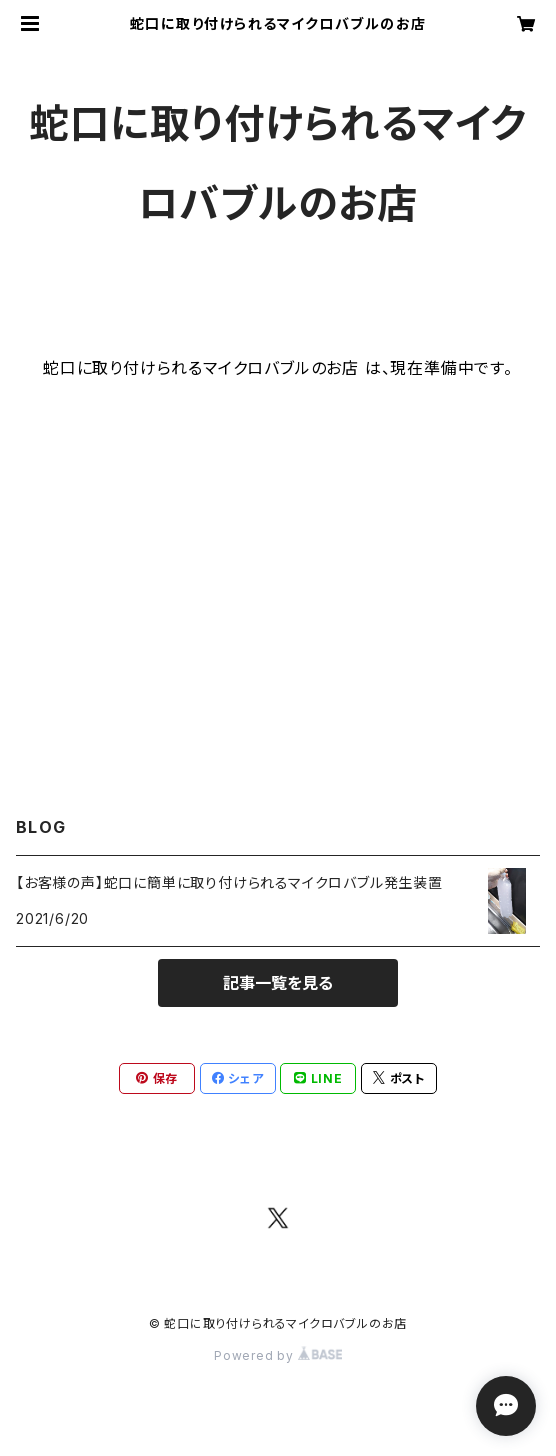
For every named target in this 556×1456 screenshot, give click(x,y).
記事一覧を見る (278, 983)
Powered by (278, 1355)
